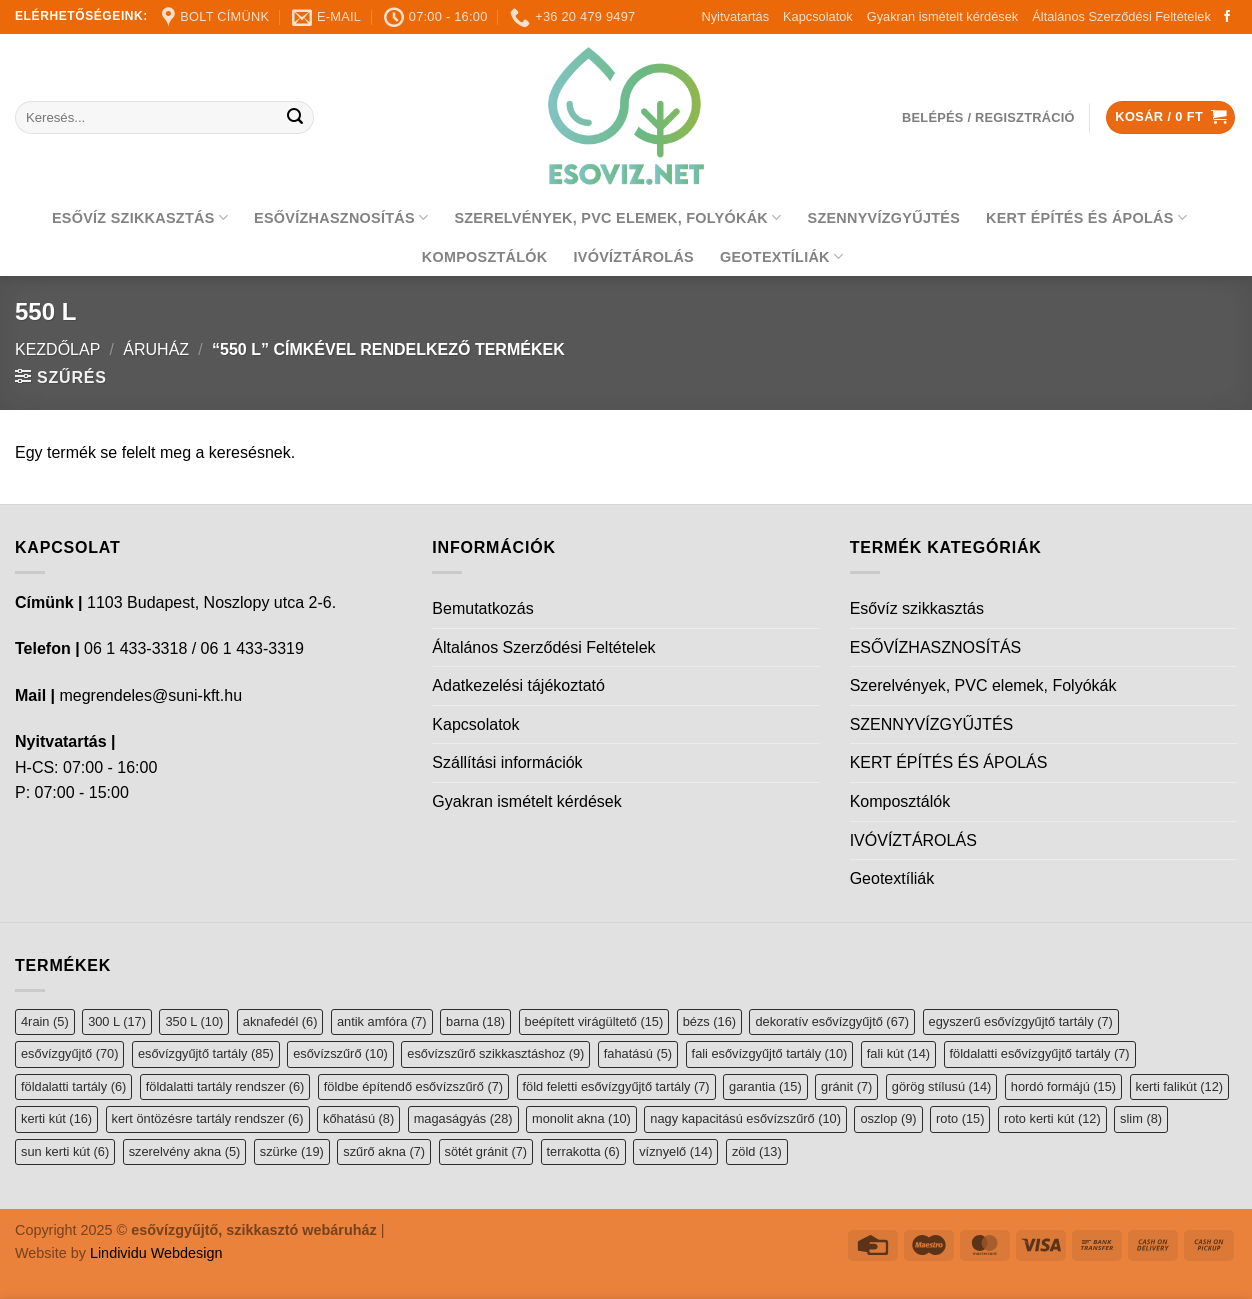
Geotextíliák (781, 256)
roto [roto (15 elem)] (960, 1118)
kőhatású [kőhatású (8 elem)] (358, 1118)
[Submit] (296, 118)
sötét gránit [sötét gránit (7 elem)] (486, 1151)
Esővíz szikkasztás (140, 217)
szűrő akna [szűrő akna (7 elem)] (384, 1151)
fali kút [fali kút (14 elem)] (898, 1053)
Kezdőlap (57, 349)
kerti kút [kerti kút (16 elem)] (56, 1118)
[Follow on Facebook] (1227, 17)
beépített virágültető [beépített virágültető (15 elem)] (594, 1021)
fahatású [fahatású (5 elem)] (638, 1053)
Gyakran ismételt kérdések (943, 16)
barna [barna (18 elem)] (475, 1021)
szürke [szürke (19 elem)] (292, 1151)
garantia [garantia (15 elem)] (765, 1086)
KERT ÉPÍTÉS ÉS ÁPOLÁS (1086, 217)
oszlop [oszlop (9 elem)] (888, 1118)
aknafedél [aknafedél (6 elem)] (280, 1021)
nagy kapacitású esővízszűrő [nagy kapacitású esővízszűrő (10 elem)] (745, 1118)
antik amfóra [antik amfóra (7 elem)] (382, 1021)
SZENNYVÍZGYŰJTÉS (884, 218)
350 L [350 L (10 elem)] (194, 1021)
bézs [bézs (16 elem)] (709, 1021)
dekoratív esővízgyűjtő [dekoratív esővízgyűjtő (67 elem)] (832, 1021)
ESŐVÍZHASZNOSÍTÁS (341, 217)
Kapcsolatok (818, 16)
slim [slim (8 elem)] (1141, 1118)
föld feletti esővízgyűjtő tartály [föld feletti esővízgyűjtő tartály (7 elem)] (616, 1086)
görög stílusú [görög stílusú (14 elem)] (942, 1086)
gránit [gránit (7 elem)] (846, 1086)
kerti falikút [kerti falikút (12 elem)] (1179, 1086)
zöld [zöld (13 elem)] (757, 1151)
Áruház (156, 349)
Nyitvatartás (735, 16)
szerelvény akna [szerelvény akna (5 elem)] (185, 1151)
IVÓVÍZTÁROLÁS (634, 257)
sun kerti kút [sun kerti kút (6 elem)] (65, 1151)
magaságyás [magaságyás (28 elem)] (463, 1118)
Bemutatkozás (482, 608)
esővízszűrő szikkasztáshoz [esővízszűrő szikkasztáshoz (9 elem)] (495, 1053)
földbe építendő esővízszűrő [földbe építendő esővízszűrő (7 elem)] (413, 1086)
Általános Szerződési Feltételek (1121, 16)
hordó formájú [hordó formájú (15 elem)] (1063, 1086)
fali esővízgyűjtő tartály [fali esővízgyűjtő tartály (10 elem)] (770, 1053)
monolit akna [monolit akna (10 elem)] (581, 1118)
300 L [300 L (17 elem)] (117, 1021)
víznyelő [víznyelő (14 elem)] (675, 1151)
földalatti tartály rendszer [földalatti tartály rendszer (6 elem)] (225, 1086)
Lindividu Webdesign (156, 1253)
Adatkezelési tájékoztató (518, 685)
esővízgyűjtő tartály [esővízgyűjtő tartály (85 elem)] (206, 1053)
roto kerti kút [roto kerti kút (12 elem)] (1052, 1118)
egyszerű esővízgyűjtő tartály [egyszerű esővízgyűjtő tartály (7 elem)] (1021, 1021)
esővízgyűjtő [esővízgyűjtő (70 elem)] (69, 1053)
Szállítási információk (507, 762)
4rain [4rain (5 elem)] (45, 1021)
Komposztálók (485, 257)
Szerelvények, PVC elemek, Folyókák (617, 217)
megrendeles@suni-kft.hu (150, 695)
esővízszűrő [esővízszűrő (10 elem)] (340, 1053)
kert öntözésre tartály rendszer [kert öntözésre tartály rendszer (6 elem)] (208, 1118)
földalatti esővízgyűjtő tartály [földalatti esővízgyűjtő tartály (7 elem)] (1040, 1053)
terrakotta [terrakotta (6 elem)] (583, 1151)
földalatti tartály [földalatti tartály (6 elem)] (73, 1086)
